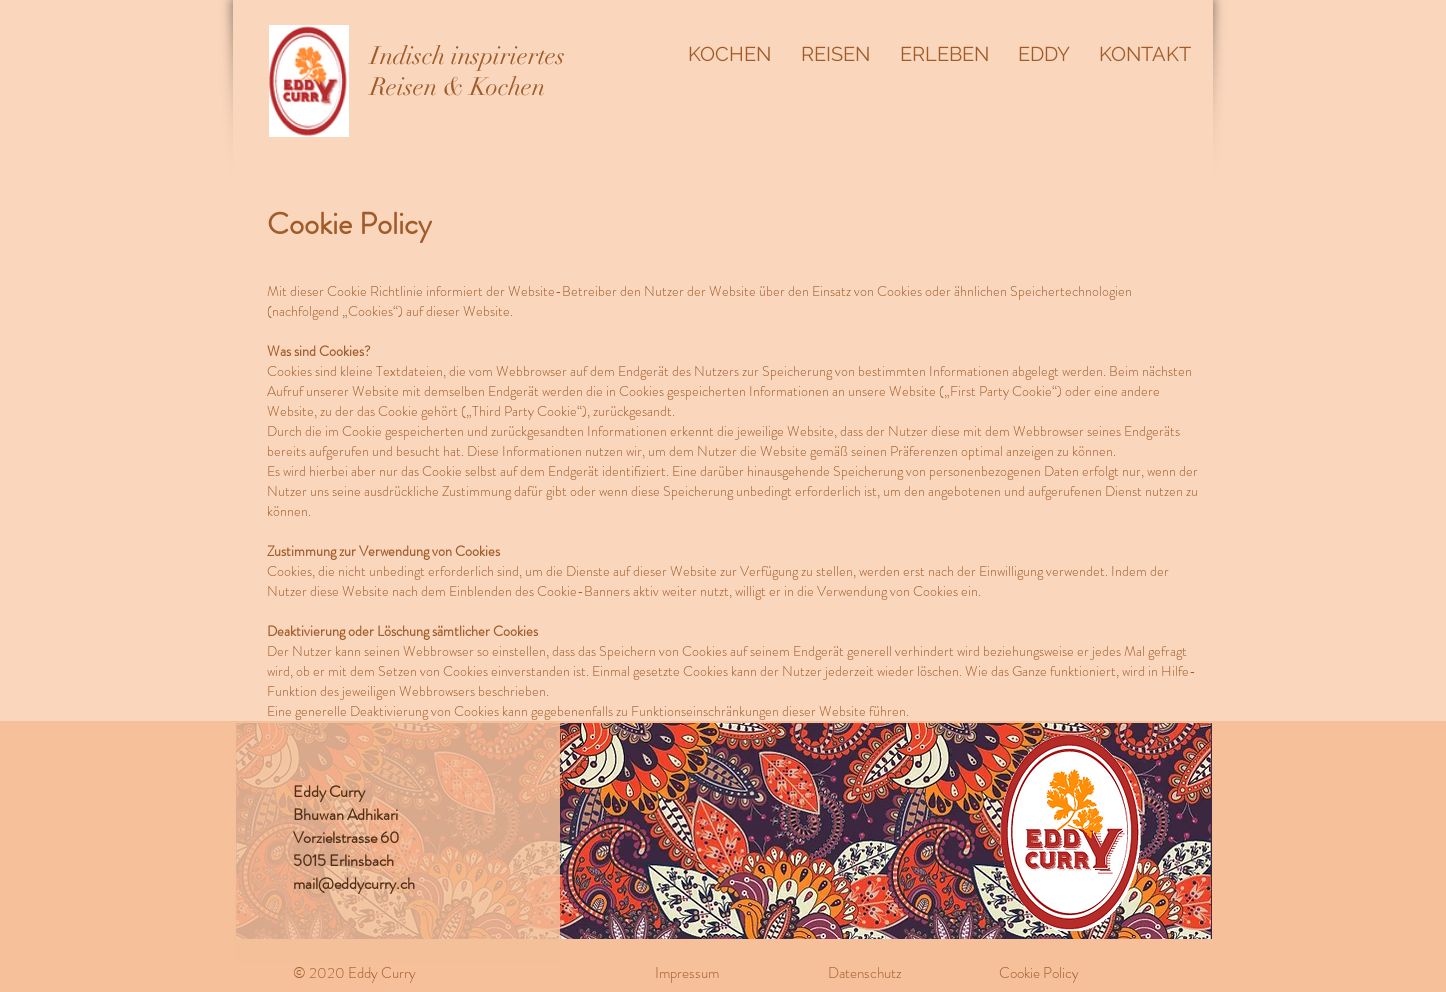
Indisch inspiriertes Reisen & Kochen (467, 71)
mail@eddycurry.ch (354, 883)
